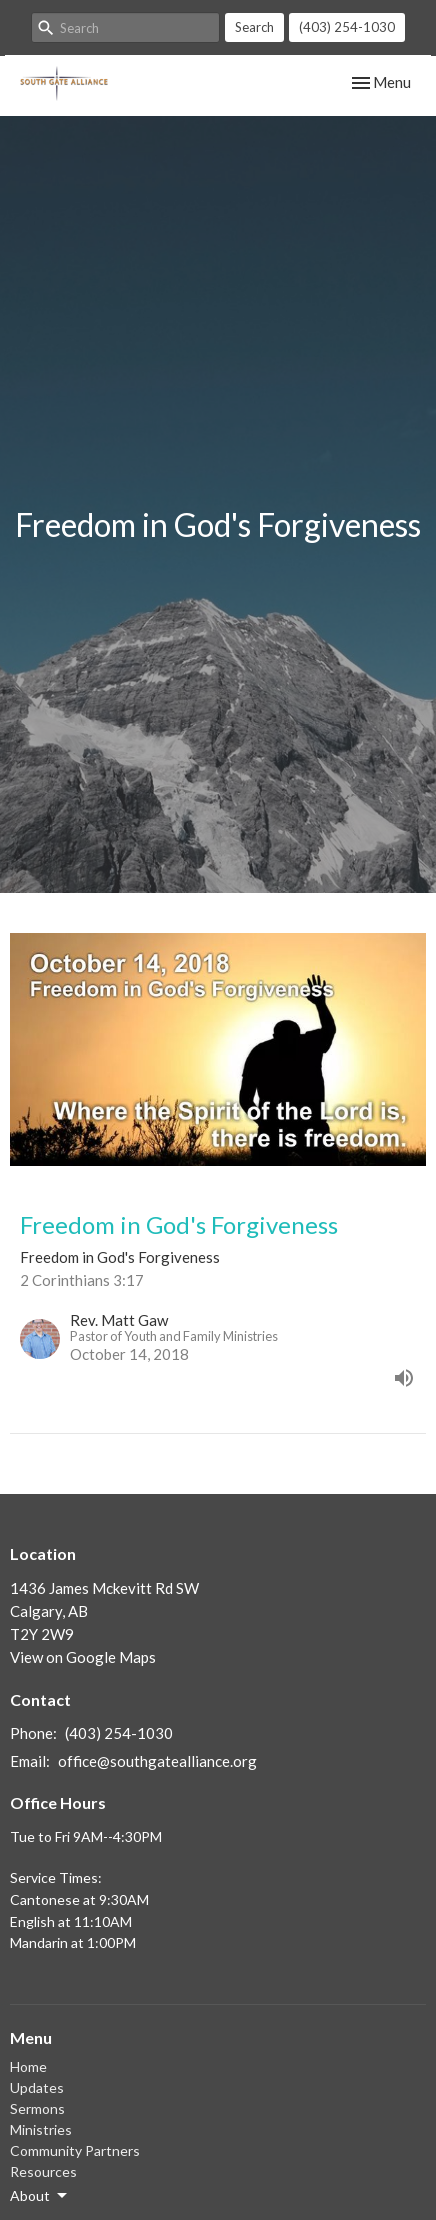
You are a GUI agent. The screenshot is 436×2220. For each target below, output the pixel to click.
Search (254, 27)
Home (28, 2066)
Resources (43, 2171)
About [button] (40, 2196)
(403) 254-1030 (347, 27)
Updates (37, 2087)
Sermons (37, 2108)
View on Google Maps (83, 1657)
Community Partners (75, 2150)
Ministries (41, 2129)
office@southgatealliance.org (157, 1761)
